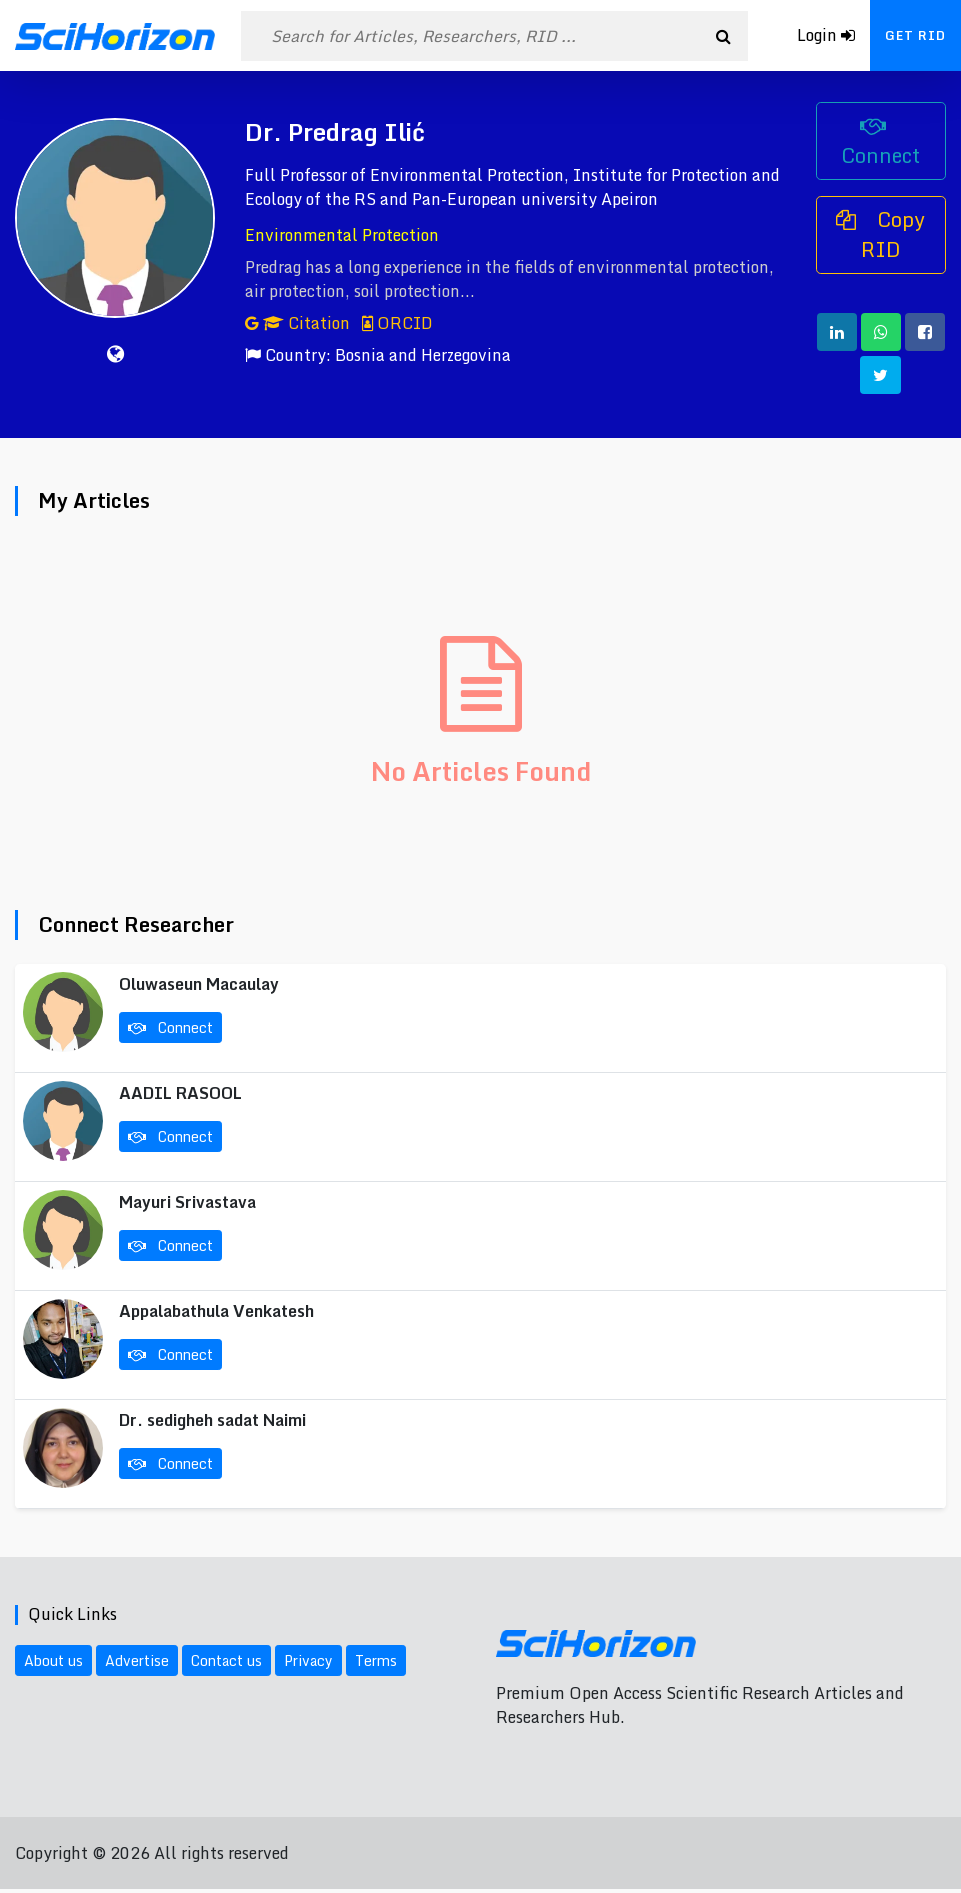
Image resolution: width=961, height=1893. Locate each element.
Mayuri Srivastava (187, 1202)
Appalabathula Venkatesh (216, 1311)
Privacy (308, 1660)
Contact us (226, 1660)
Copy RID (880, 234)
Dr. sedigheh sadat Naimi (212, 1420)
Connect (880, 144)
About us (53, 1660)
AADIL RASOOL (180, 1093)
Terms (376, 1660)
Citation (299, 323)
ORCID (397, 323)
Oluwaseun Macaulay (199, 984)
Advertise (137, 1660)
